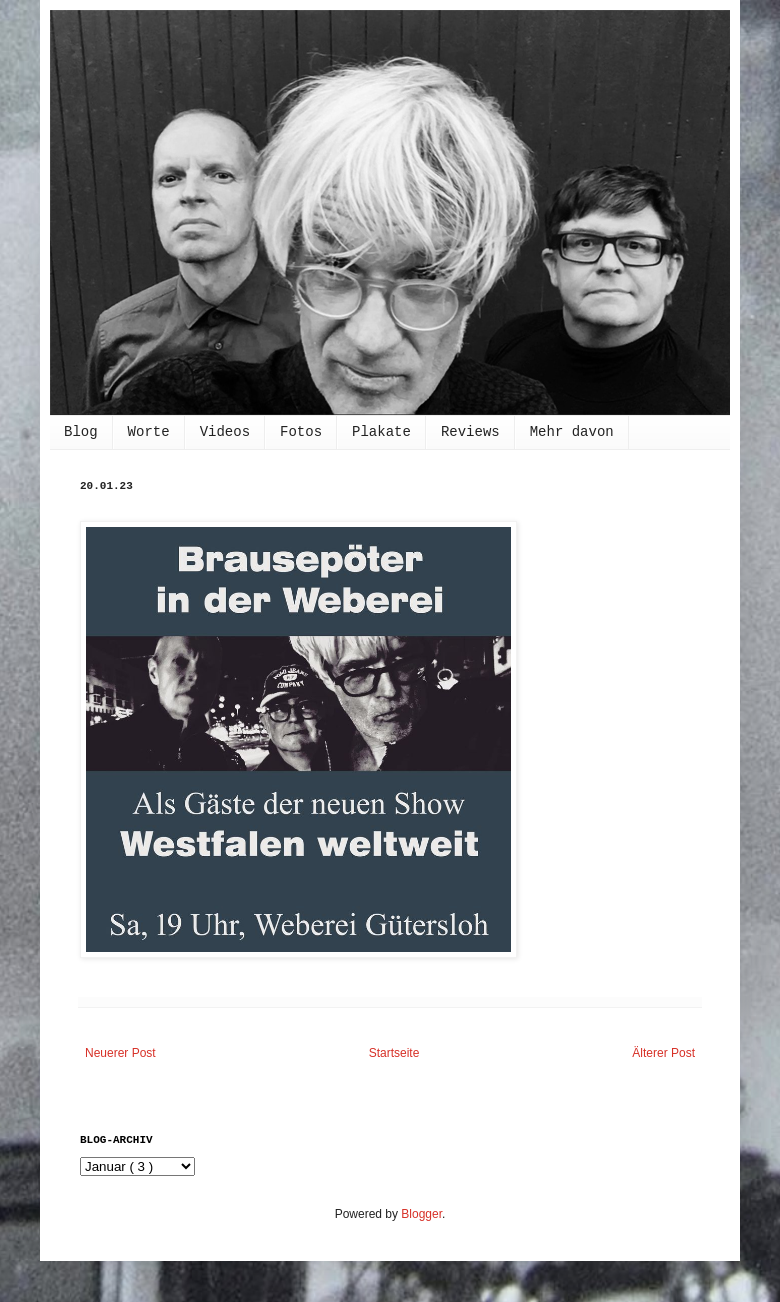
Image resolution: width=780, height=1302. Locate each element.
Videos (225, 432)
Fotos (301, 432)
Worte (149, 432)
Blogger (421, 1214)
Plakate (381, 432)
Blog (81, 432)
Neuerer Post (120, 1053)
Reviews (470, 432)
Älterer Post (663, 1053)
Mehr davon (572, 432)
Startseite (394, 1053)
